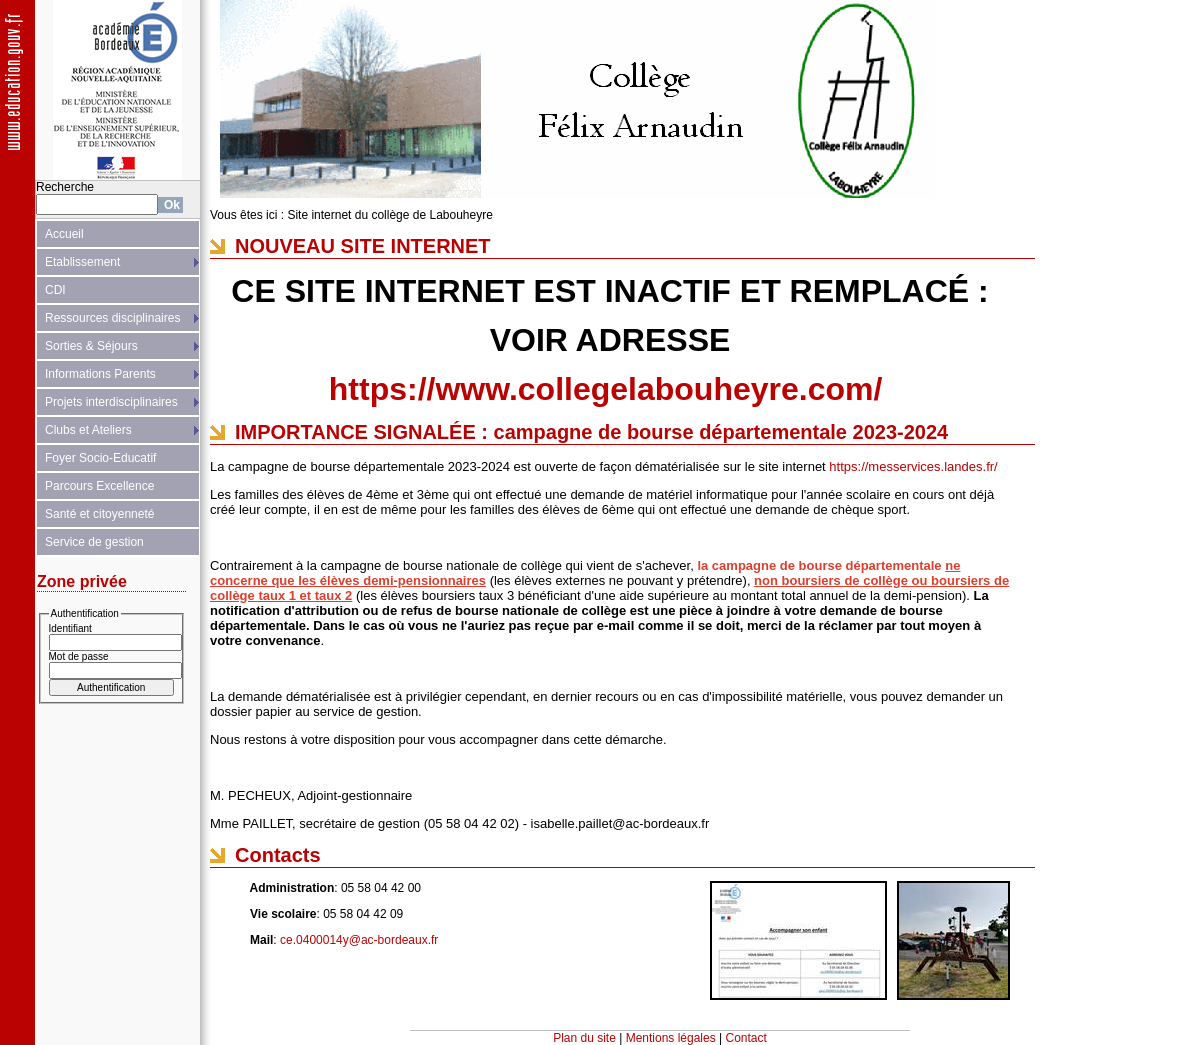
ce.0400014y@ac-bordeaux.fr (359, 940)
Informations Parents (100, 374)
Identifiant (70, 628)
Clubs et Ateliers (88, 430)
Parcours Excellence (99, 486)
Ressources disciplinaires (112, 318)
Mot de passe (79, 656)
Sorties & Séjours (91, 346)
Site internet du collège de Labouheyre (389, 215)
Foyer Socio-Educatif (100, 458)
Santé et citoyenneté (99, 514)
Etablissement (82, 262)
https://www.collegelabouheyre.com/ (606, 389)
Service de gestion (94, 542)
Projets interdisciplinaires (111, 402)
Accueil (64, 234)
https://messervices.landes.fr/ (913, 466)
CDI (55, 290)
